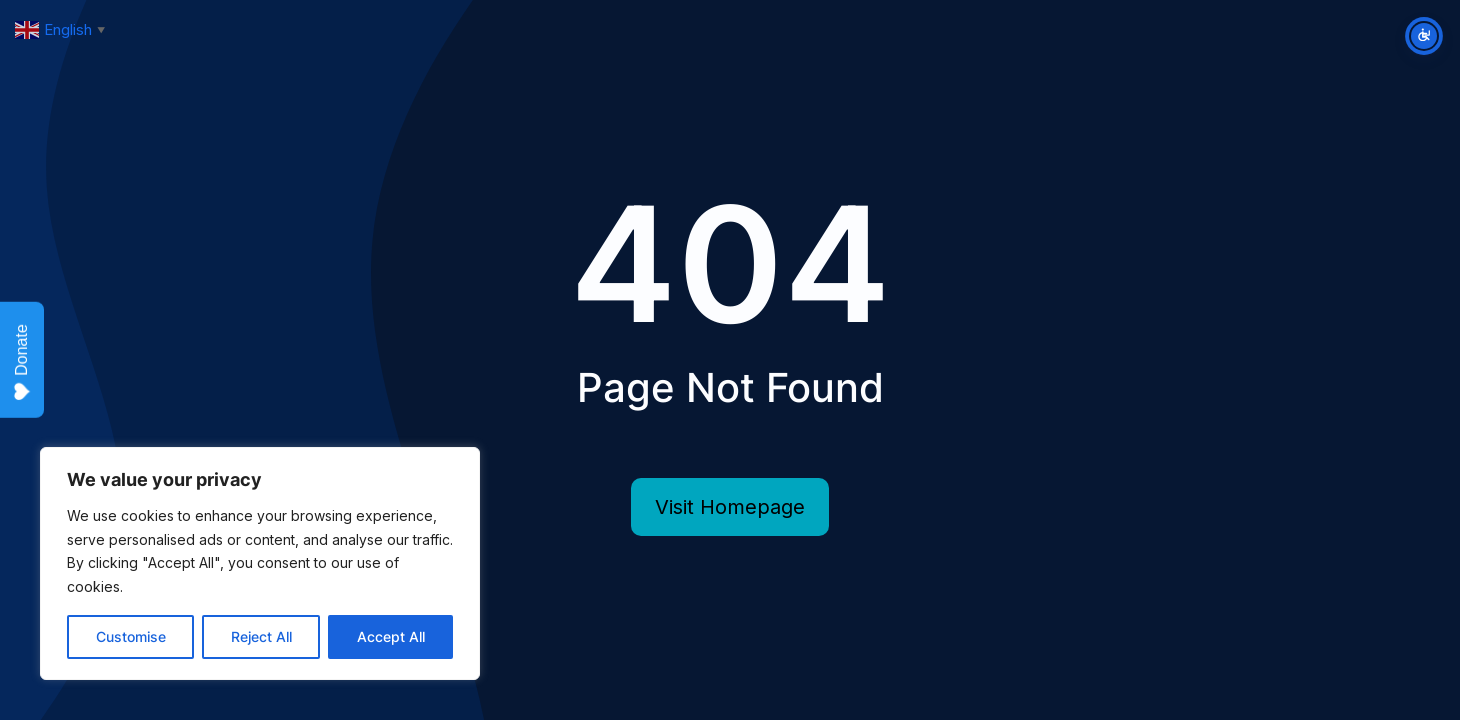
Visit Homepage (730, 507)
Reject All (261, 636)
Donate (22, 362)
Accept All (391, 636)
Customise (131, 636)
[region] (260, 563)
